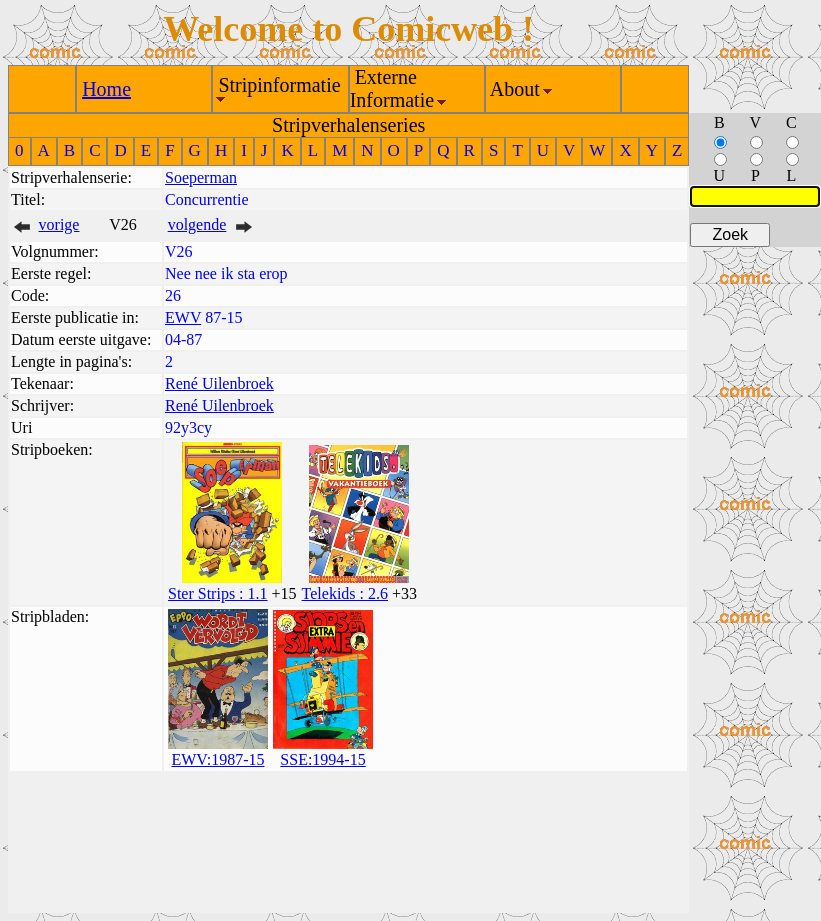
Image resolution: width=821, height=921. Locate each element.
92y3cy (188, 427)
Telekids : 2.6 (345, 593)
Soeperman (201, 177)
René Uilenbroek (219, 383)
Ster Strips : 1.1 (218, 593)
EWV (183, 317)
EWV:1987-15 (217, 759)
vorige (59, 224)
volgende (197, 224)
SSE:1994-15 (322, 759)
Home (106, 89)
